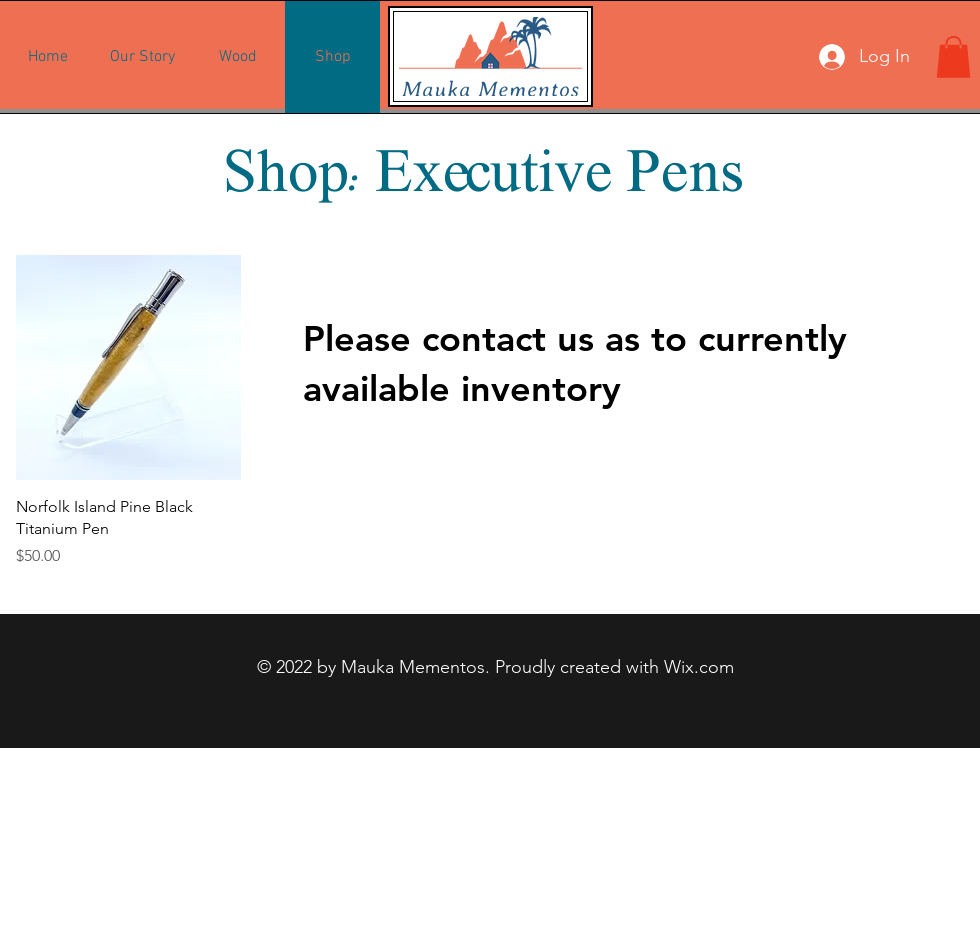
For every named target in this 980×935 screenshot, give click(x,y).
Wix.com (699, 667)
